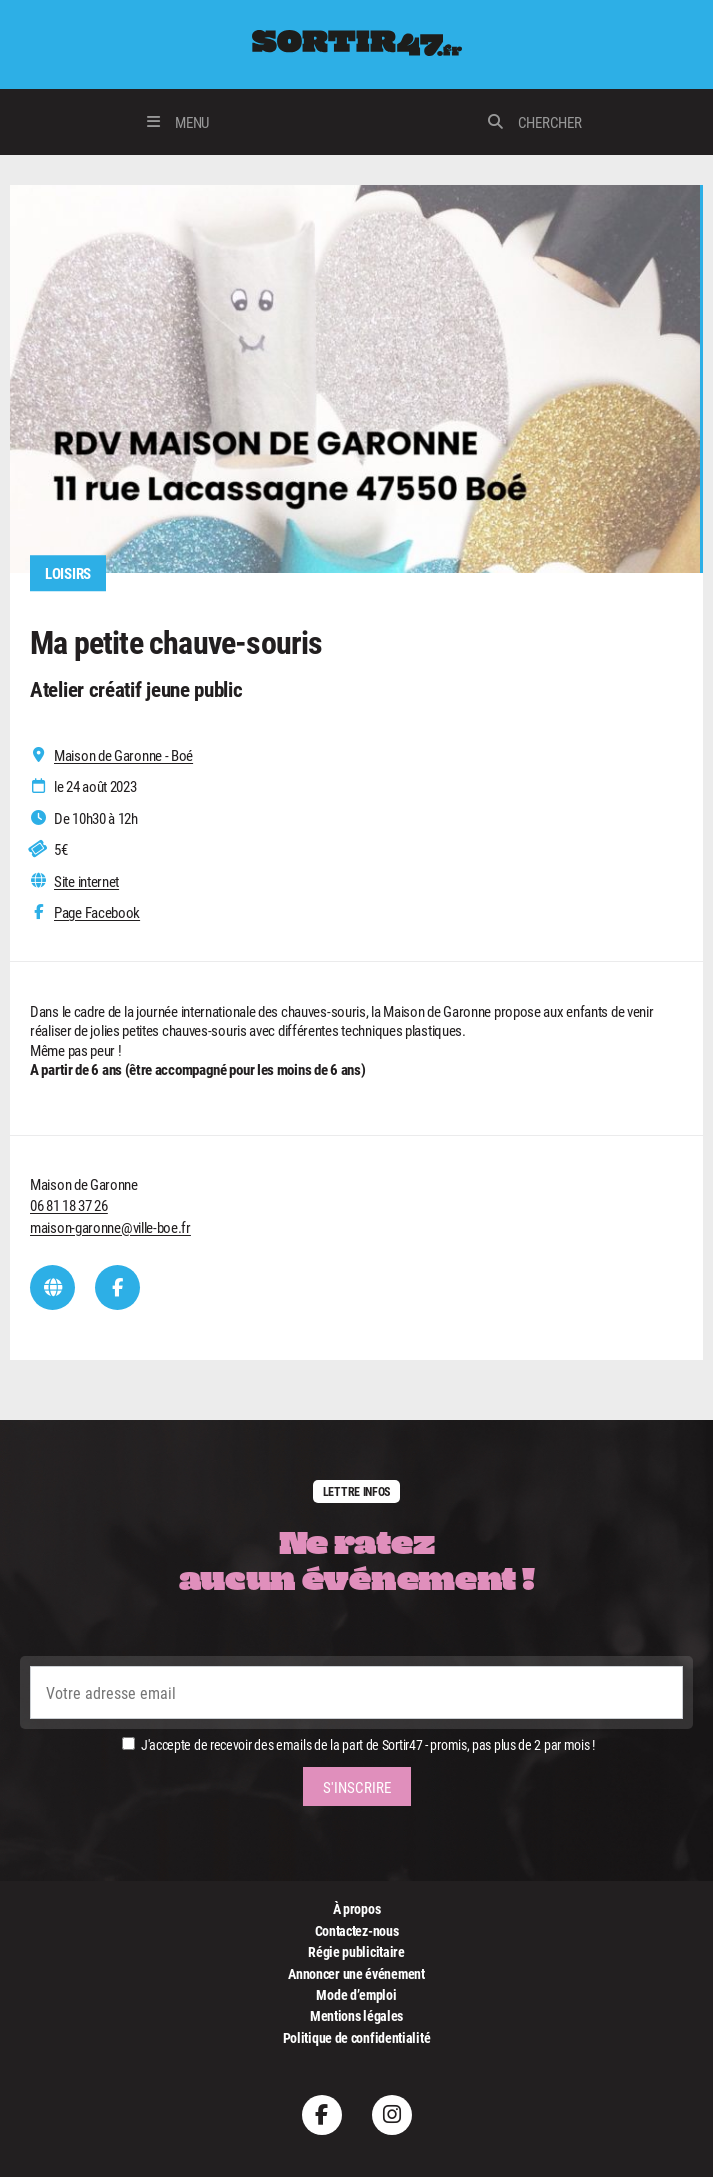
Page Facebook (97, 912)
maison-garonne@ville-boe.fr (110, 1227)
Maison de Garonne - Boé (123, 755)
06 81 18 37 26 (69, 1205)
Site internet (86, 881)
